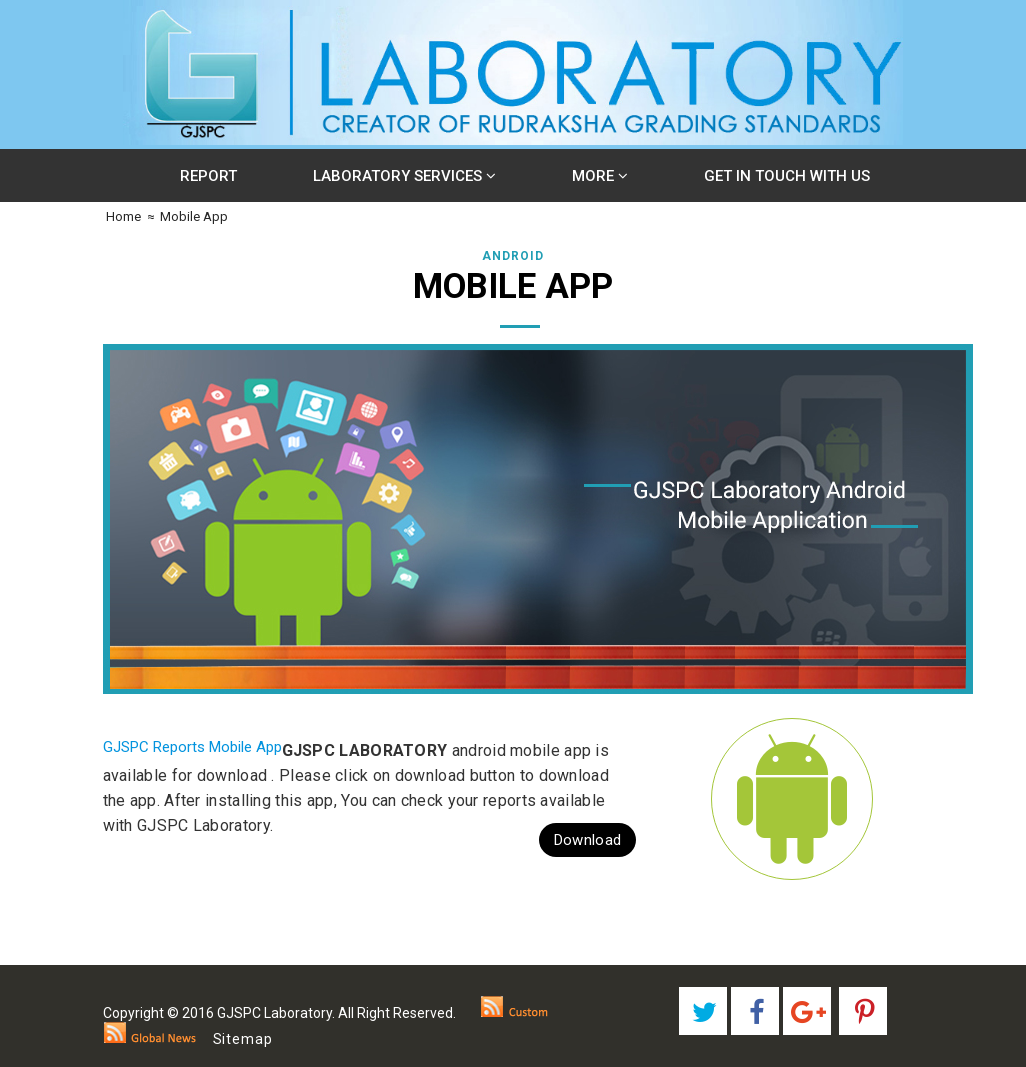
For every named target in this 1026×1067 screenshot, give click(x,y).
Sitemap (243, 1039)
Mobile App (194, 216)
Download (587, 840)
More (600, 176)
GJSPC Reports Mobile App (192, 747)
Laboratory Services (404, 176)
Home (122, 216)
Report (208, 176)
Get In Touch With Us (787, 176)
